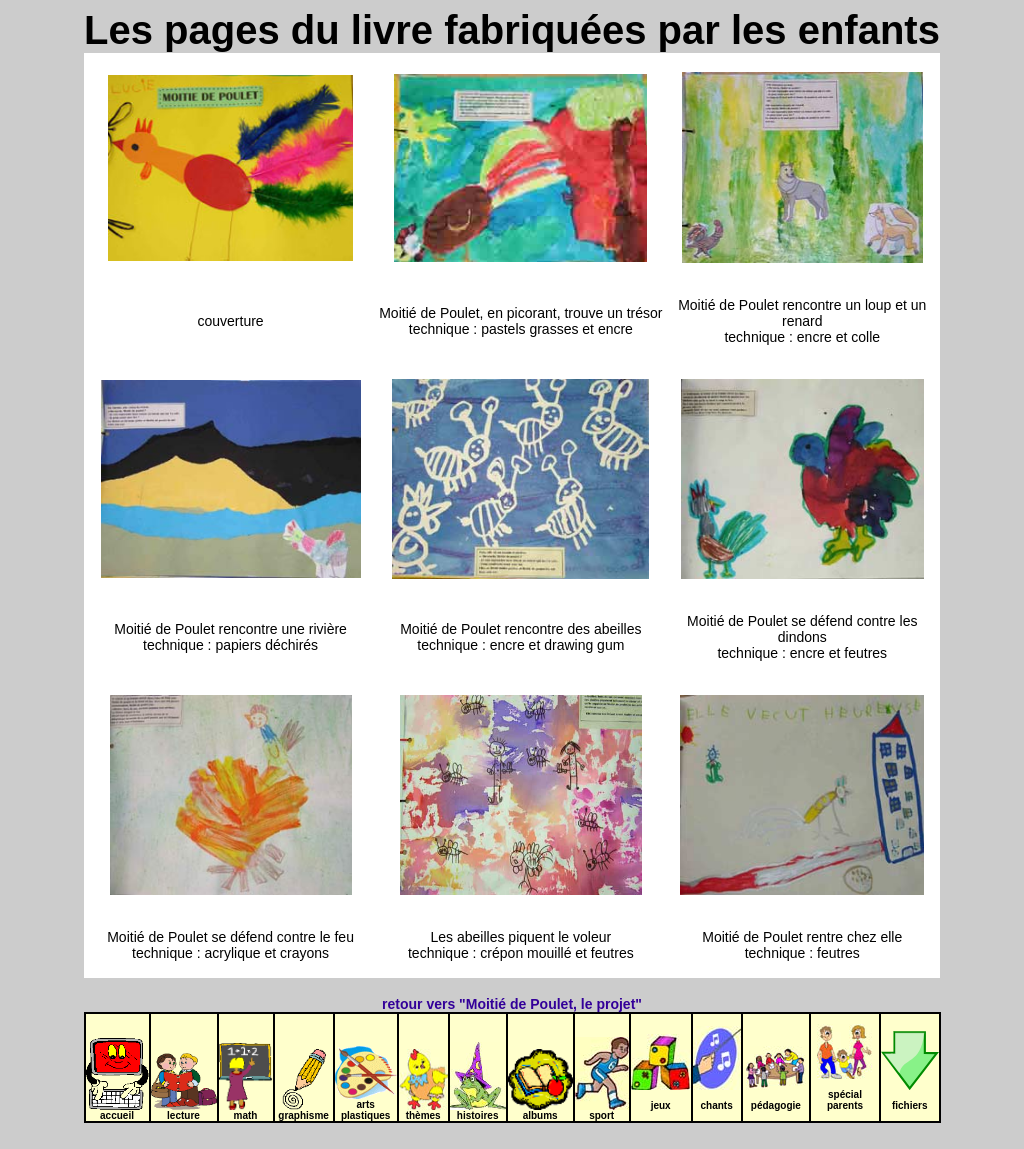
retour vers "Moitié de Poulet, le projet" (512, 1004)
